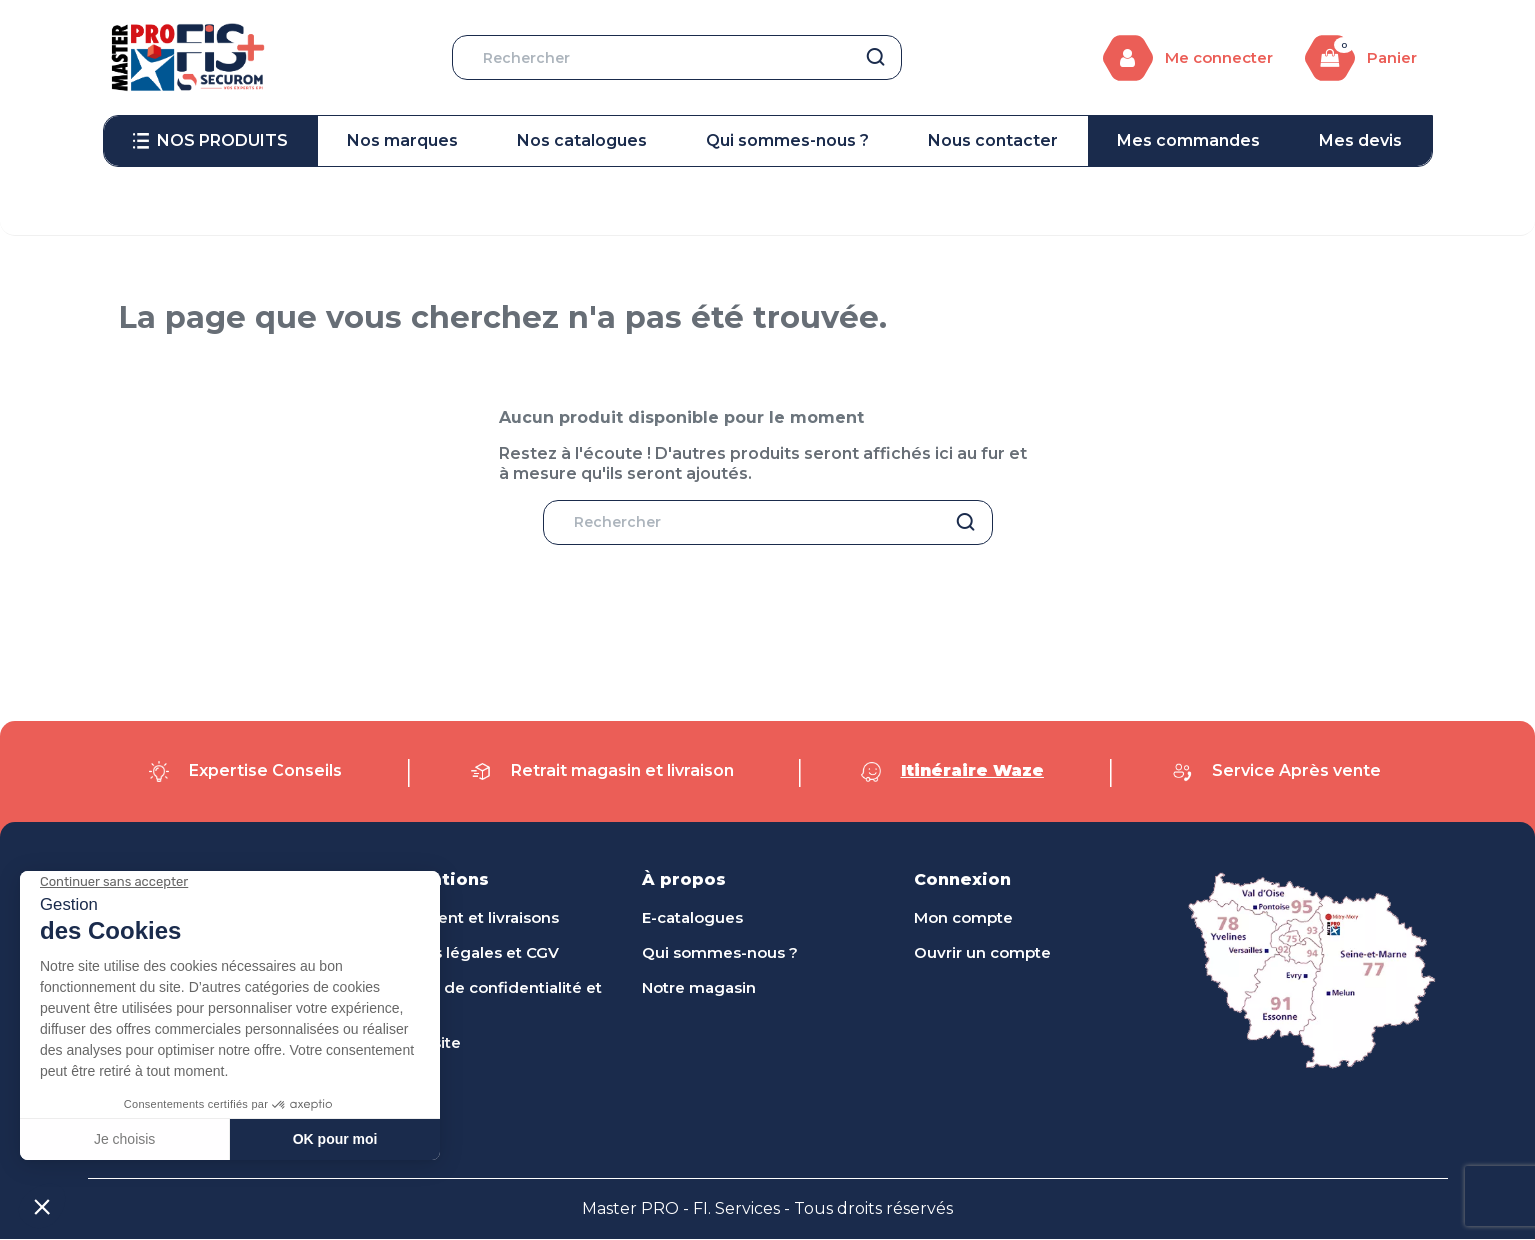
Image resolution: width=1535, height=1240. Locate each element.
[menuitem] (211, 141)
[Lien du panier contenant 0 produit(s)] (1361, 58)
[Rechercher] (677, 57)
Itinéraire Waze (972, 771)
